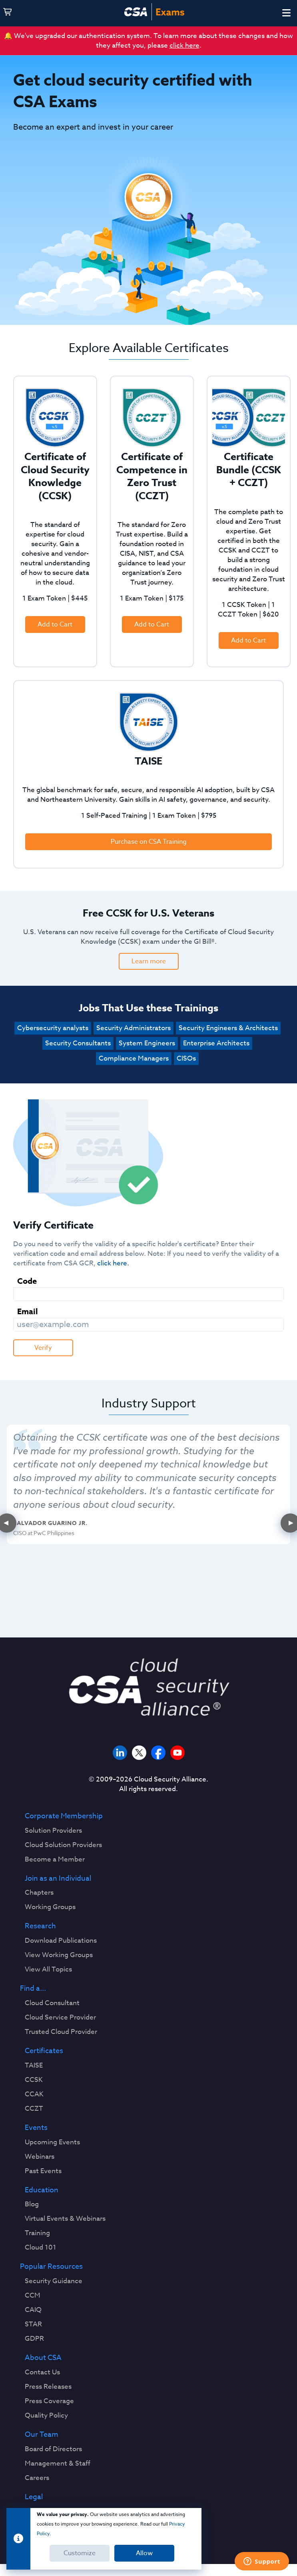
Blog (32, 2204)
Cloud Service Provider (60, 2017)
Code (27, 1280)
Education (41, 2190)
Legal (34, 2497)
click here (184, 45)
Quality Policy (46, 2415)
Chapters (39, 1892)
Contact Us (42, 2372)
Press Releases (48, 2387)
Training (37, 2233)
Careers (37, 2478)
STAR (33, 2324)
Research (40, 1926)
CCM (32, 2295)
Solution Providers (53, 1830)
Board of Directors (53, 2449)
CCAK (34, 2094)
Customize (80, 2553)
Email (27, 1311)
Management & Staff (57, 2463)
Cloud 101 (40, 2247)
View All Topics (48, 1969)
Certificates (44, 2051)
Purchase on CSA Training (149, 842)
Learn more (149, 961)
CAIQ (33, 2310)
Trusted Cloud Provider (61, 2032)
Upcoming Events (52, 2142)
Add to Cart (55, 624)
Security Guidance (53, 2281)
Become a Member (55, 1859)
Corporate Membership (64, 1816)
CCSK (34, 2080)
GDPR (34, 2339)
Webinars (39, 2157)
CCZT (34, 2109)
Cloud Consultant (52, 2003)
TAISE (34, 2065)
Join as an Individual (58, 1878)
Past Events (43, 2171)
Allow (144, 2553)
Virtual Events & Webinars (65, 2219)
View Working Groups (59, 1955)
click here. (113, 1263)
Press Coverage (49, 2401)
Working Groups (50, 1907)
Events (36, 2128)
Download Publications (61, 1941)
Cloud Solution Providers (63, 1845)
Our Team (41, 2435)
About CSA (43, 2358)
